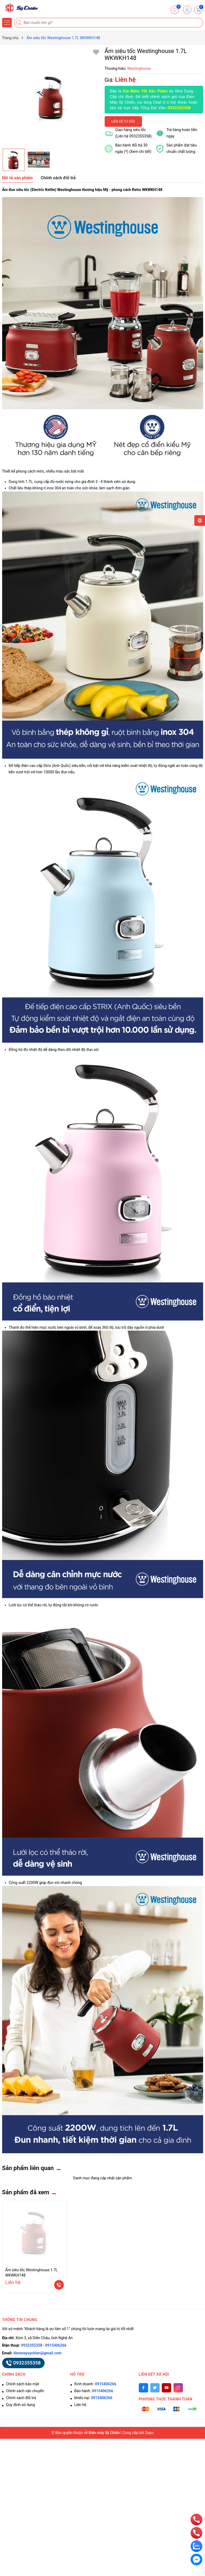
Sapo (149, 2433)
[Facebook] (143, 2387)
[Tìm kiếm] (19, 22)
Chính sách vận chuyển (25, 2391)
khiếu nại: (93, 2398)
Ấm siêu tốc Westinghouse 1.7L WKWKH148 (31, 2272)
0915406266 (55, 2345)
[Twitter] (155, 2387)
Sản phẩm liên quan (28, 2168)
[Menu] (7, 22)
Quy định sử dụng (20, 2405)
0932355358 (179, 107)
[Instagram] (178, 2387)
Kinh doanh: (95, 2384)
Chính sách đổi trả (21, 2398)
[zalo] (196, 2546)
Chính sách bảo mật (22, 2384)
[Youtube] (166, 2387)
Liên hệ (80, 2405)
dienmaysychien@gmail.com (37, 2353)
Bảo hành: (93, 2391)
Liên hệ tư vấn (123, 121)
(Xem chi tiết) (140, 151)
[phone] (196, 2519)
